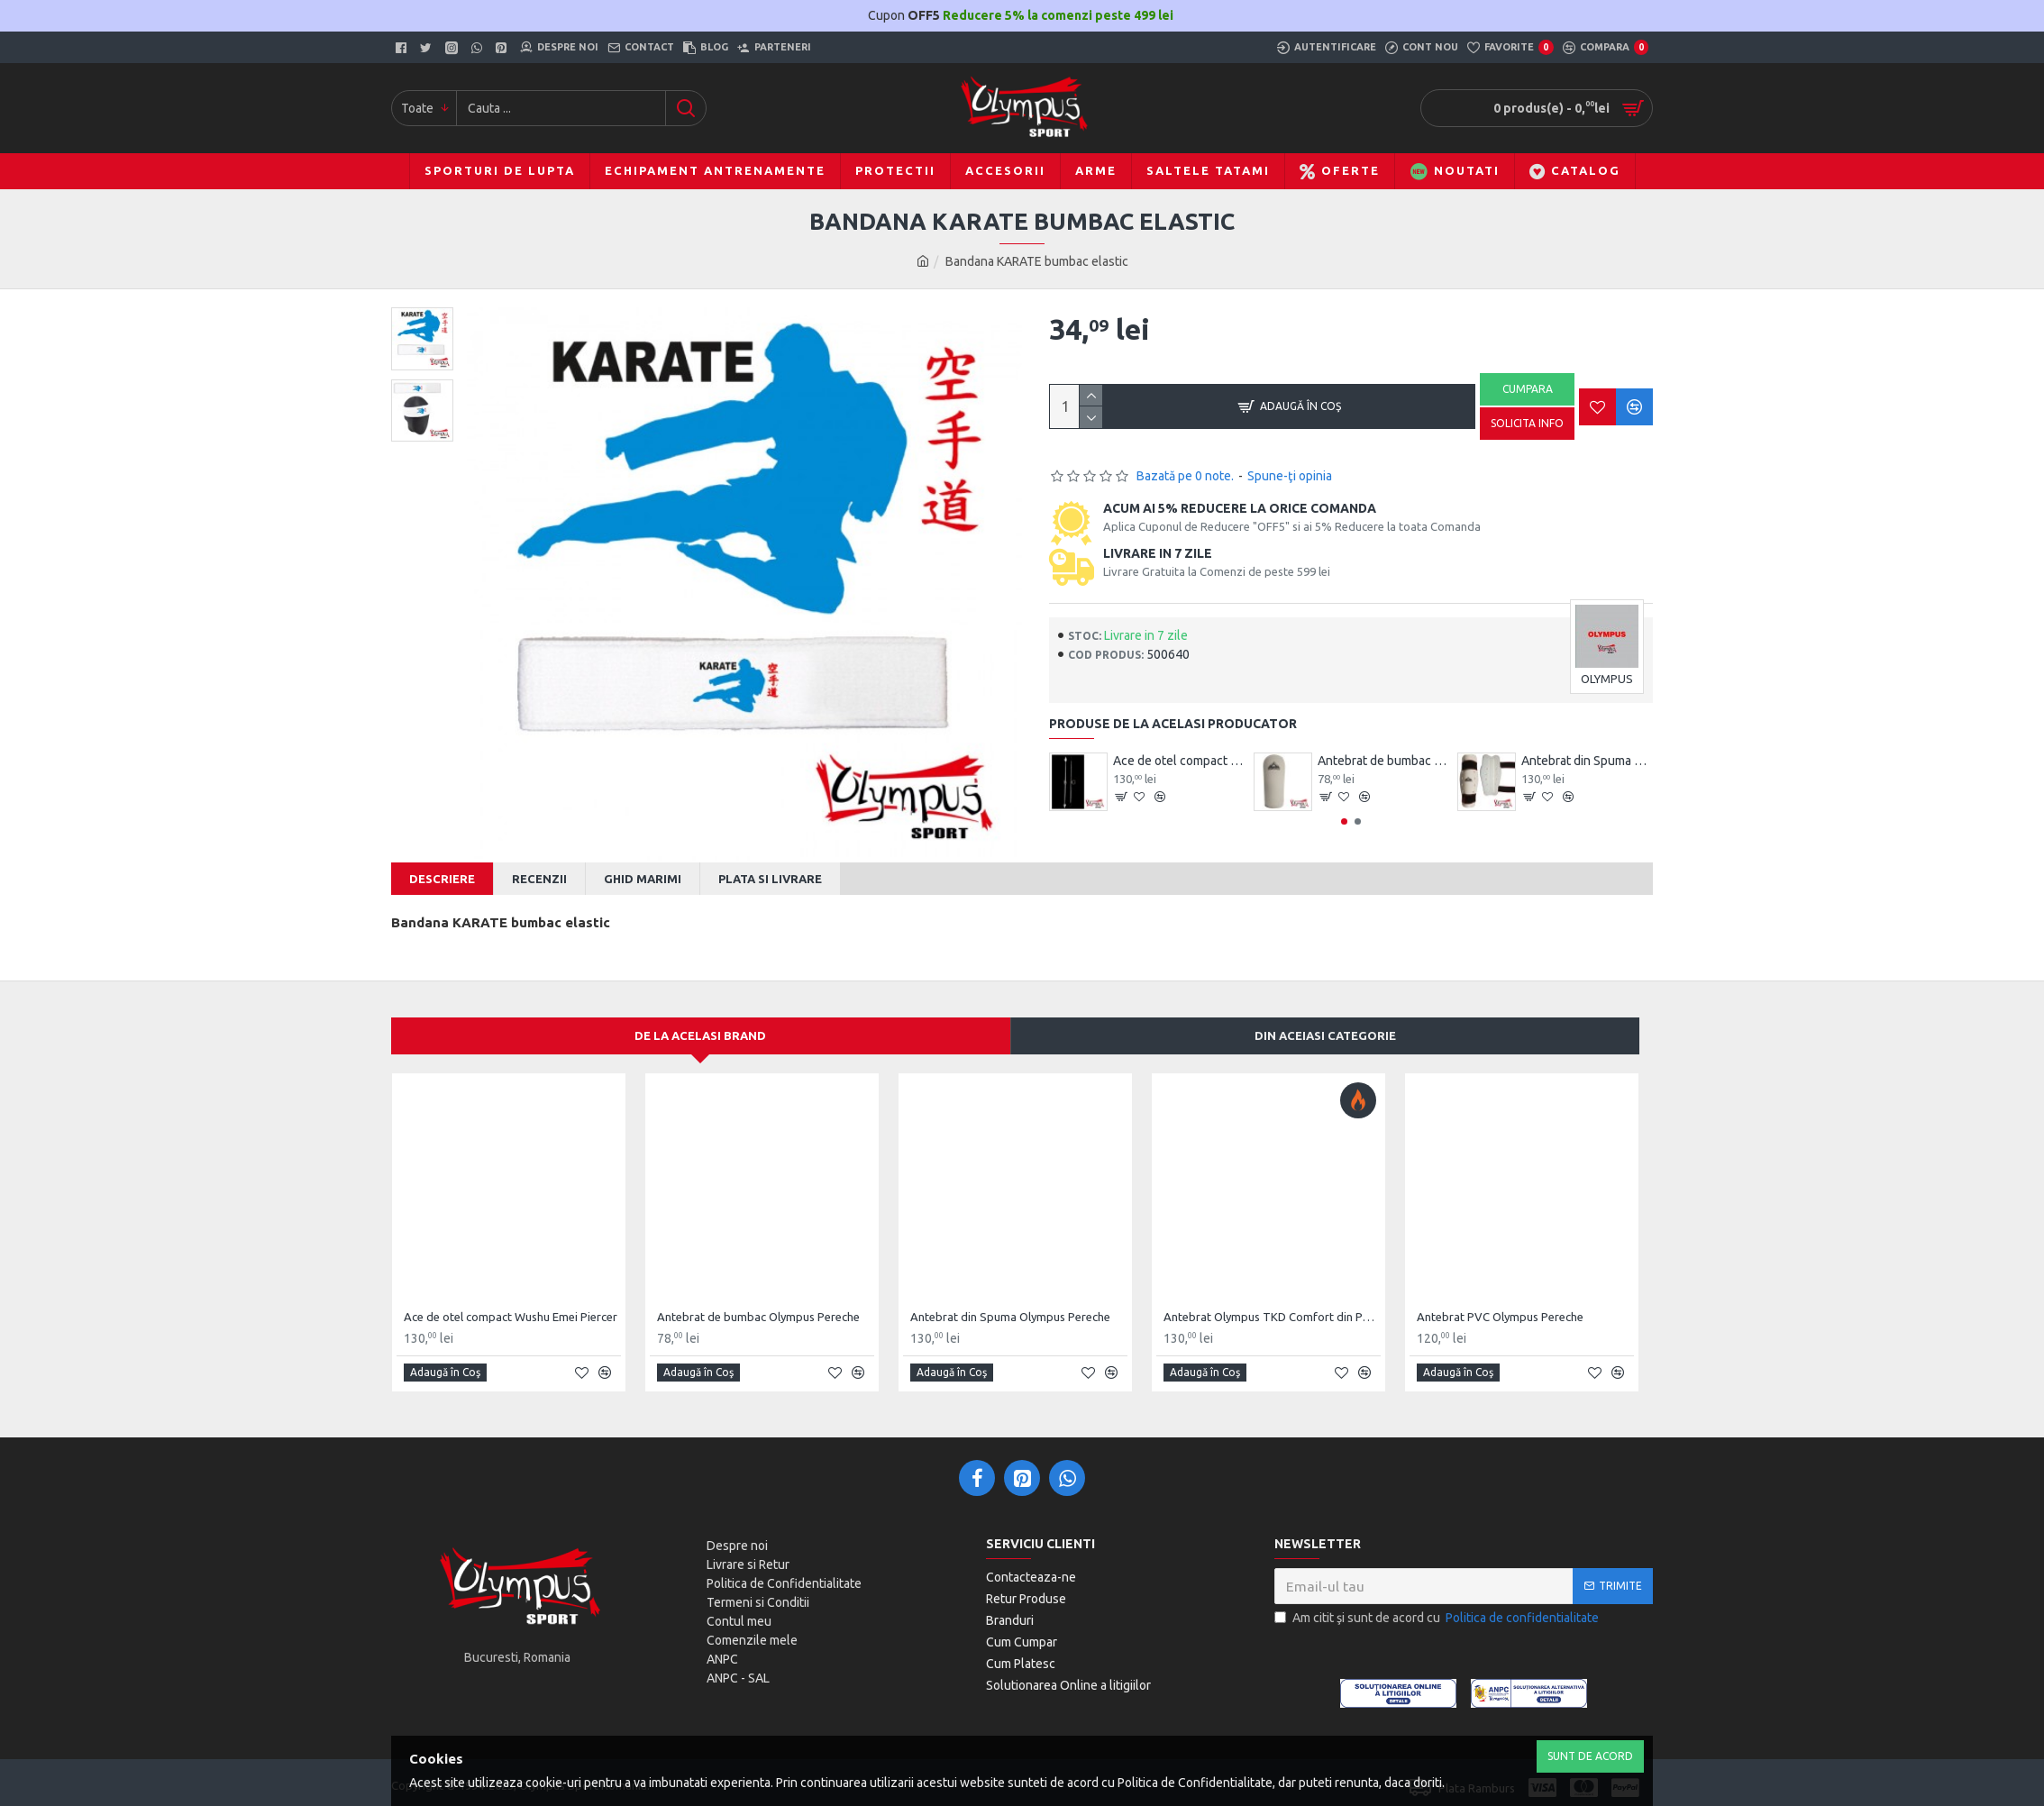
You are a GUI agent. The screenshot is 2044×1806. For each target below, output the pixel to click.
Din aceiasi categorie (1325, 1024)
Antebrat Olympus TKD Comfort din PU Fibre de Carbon (1272, 1305)
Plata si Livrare (770, 878)
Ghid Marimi (642, 878)
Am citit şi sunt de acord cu (1437, 1607)
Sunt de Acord (1590, 1756)
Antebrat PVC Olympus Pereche (1500, 1305)
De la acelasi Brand (700, 1024)
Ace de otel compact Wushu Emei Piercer (1179, 760)
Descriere (442, 878)
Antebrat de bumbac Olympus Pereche (1383, 760)
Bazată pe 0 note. (1185, 476)
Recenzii (539, 878)
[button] (1344, 821)
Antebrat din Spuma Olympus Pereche (1587, 760)
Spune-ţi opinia (1289, 476)
